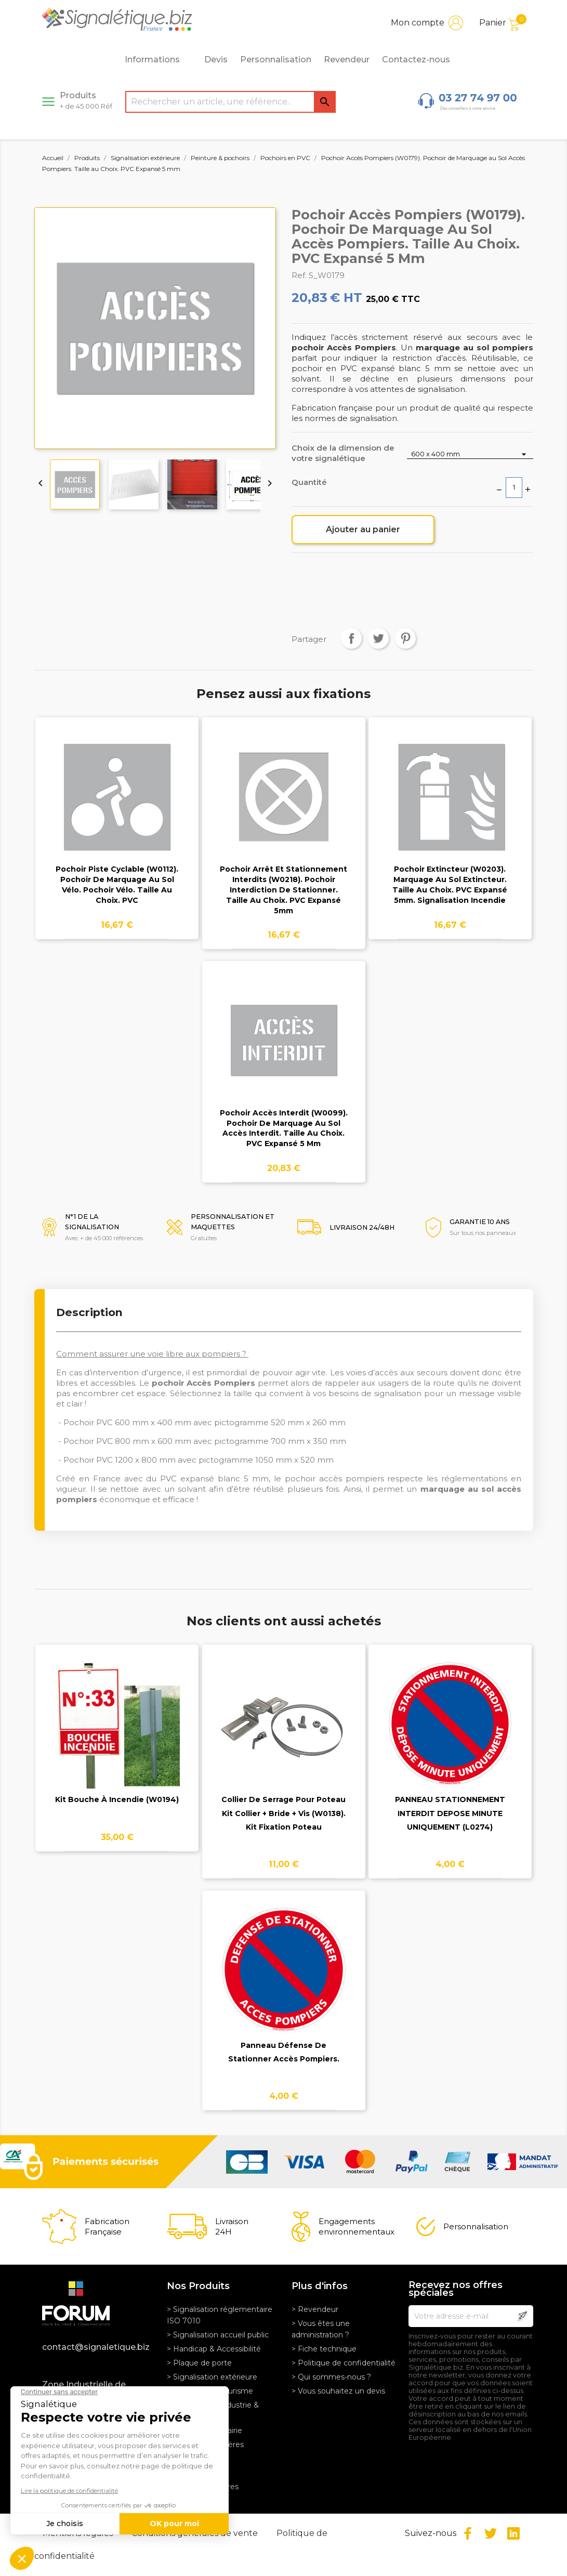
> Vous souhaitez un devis (338, 2391)
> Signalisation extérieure (212, 2377)
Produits (86, 100)
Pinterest (405, 638)
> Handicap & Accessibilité (214, 2349)
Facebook (467, 2533)
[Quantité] (514, 487)
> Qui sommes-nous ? (331, 2377)
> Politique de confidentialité (343, 2363)
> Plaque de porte (199, 2363)
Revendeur (347, 59)
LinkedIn (513, 2533)
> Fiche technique (324, 2349)
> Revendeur (315, 2309)
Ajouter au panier (363, 529)
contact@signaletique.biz (96, 2347)
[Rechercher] (230, 102)
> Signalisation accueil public (218, 2335)
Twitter (490, 2533)
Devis (216, 59)
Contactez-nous (416, 59)
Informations (158, 60)
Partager (351, 638)
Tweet (378, 638)
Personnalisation (275, 59)
